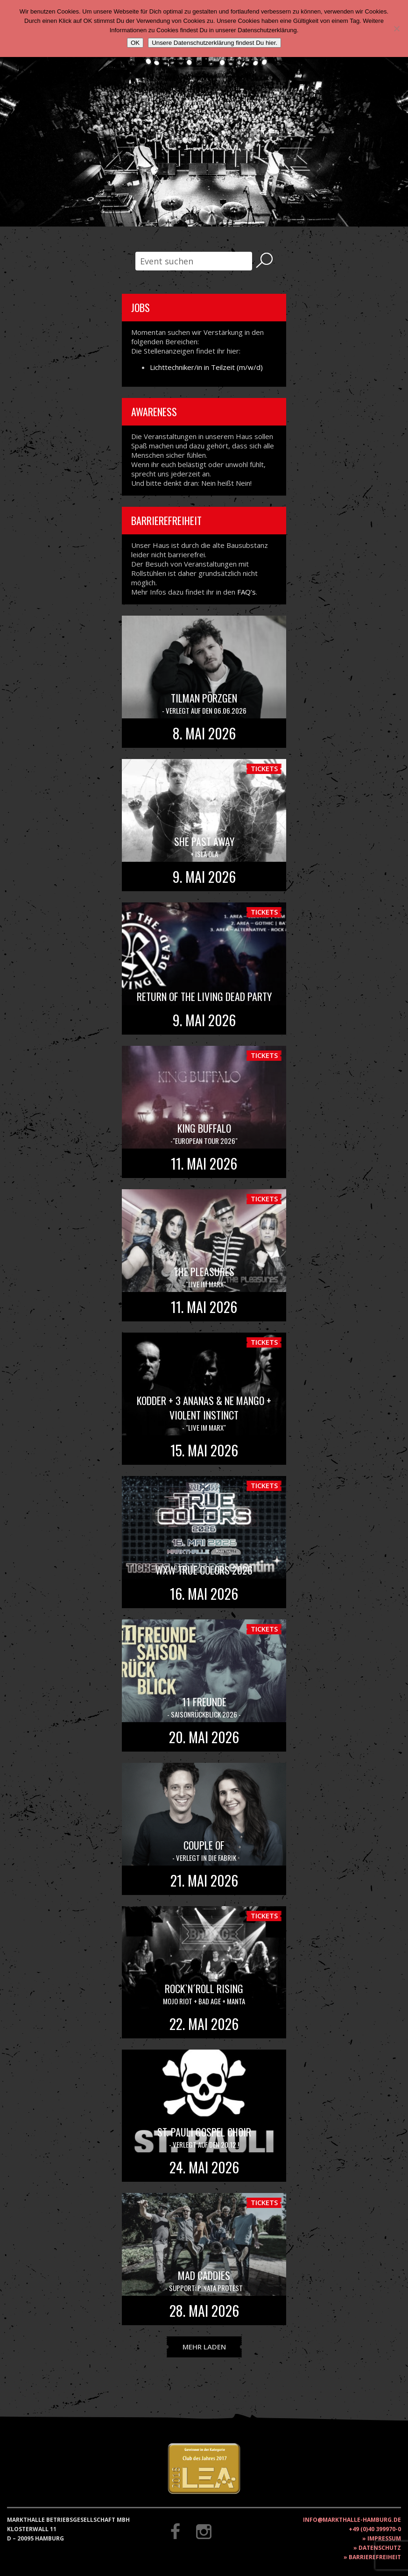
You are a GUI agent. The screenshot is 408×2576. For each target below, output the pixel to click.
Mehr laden (204, 2346)
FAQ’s (246, 591)
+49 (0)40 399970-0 (375, 2529)
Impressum (384, 2538)
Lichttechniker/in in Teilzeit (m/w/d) (206, 367)
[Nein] (396, 28)
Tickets (264, 768)
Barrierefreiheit (375, 2557)
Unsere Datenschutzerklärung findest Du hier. (214, 42)
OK (135, 42)
